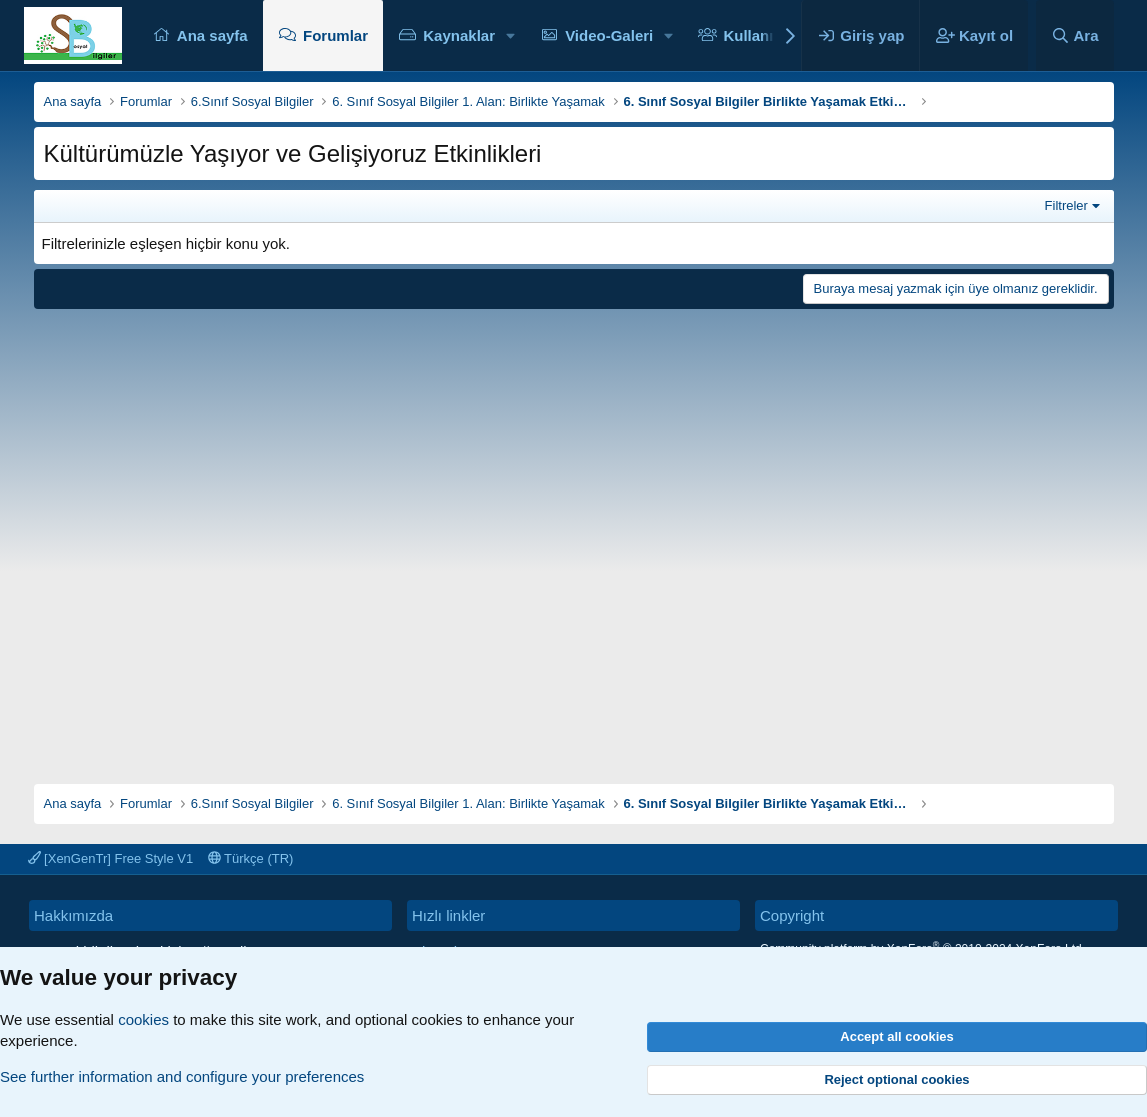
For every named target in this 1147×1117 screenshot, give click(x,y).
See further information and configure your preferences (182, 1076)
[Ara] (1075, 35)
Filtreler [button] (1066, 205)
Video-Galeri (609, 35)
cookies (143, 1019)
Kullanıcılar (763, 35)
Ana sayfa (212, 35)
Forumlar (335, 35)
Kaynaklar (459, 35)
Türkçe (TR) (251, 858)
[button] (511, 35)
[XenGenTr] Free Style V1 (111, 858)
